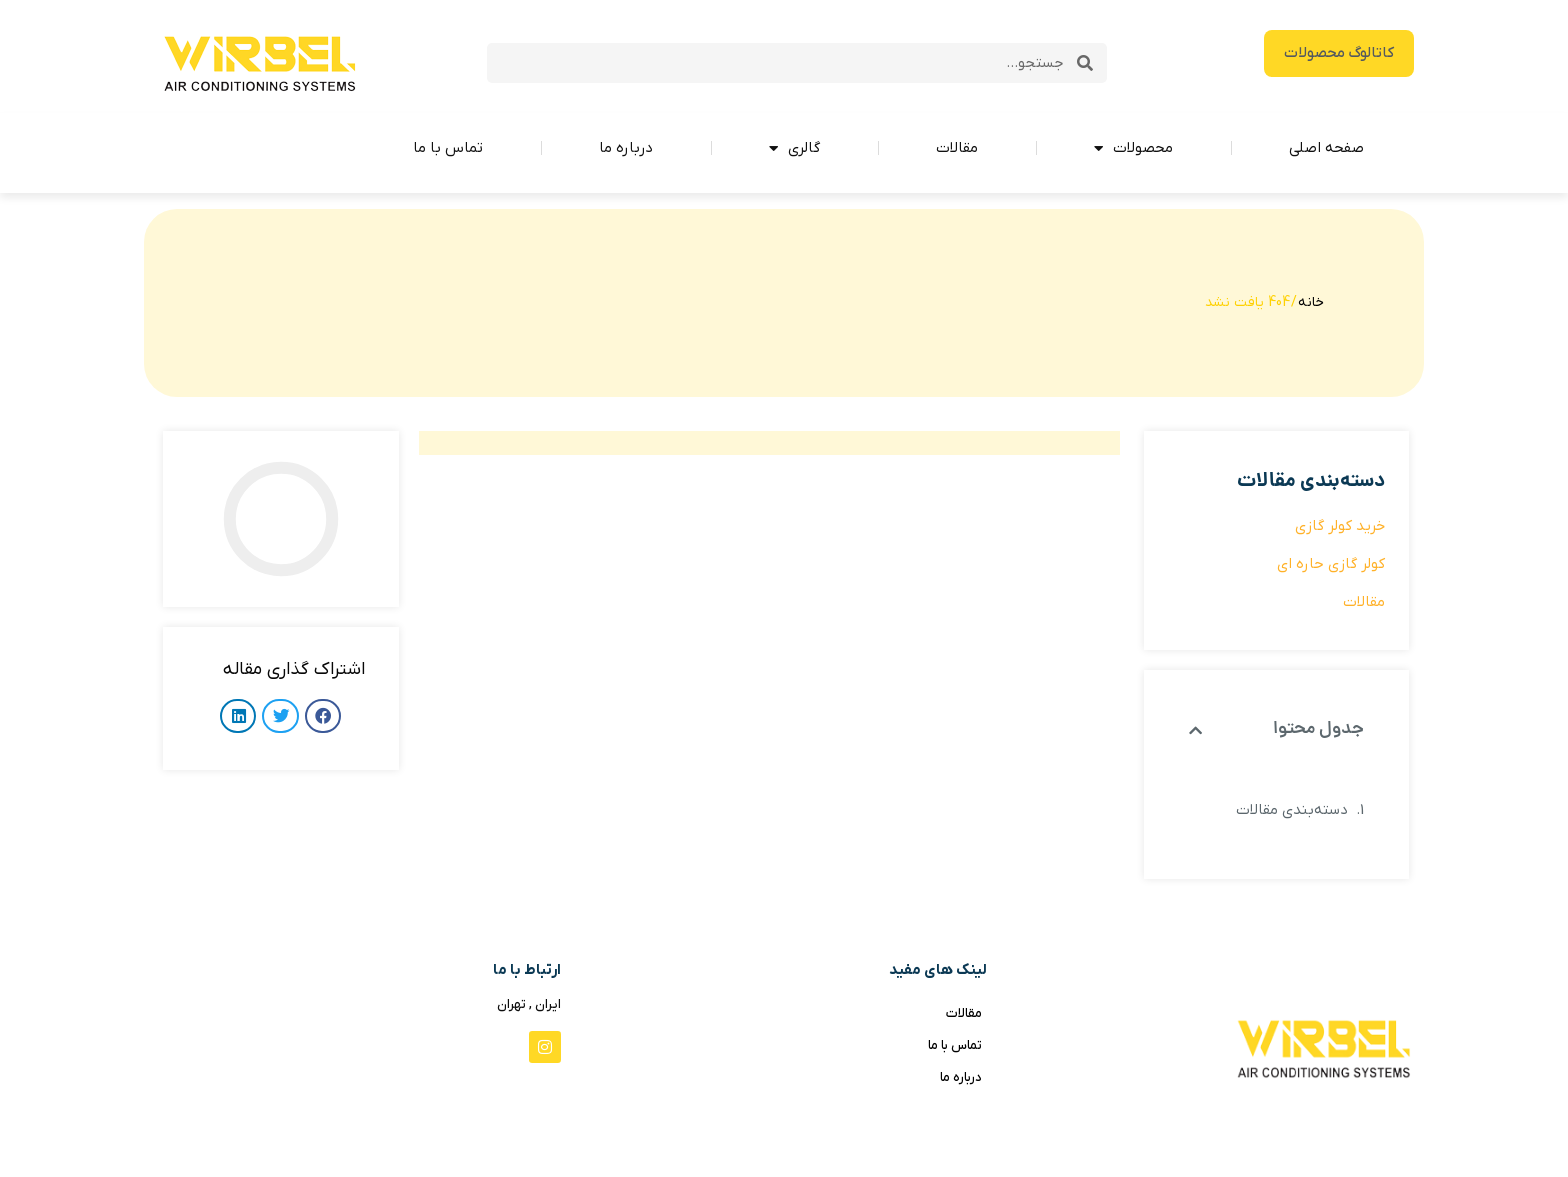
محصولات (1133, 148)
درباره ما (626, 148)
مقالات (957, 148)
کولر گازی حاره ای (1331, 564)
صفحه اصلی (1326, 148)
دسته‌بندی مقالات (1292, 810)
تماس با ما (448, 148)
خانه (1311, 302)
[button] (1195, 730)
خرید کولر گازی (1340, 526)
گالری (794, 148)
